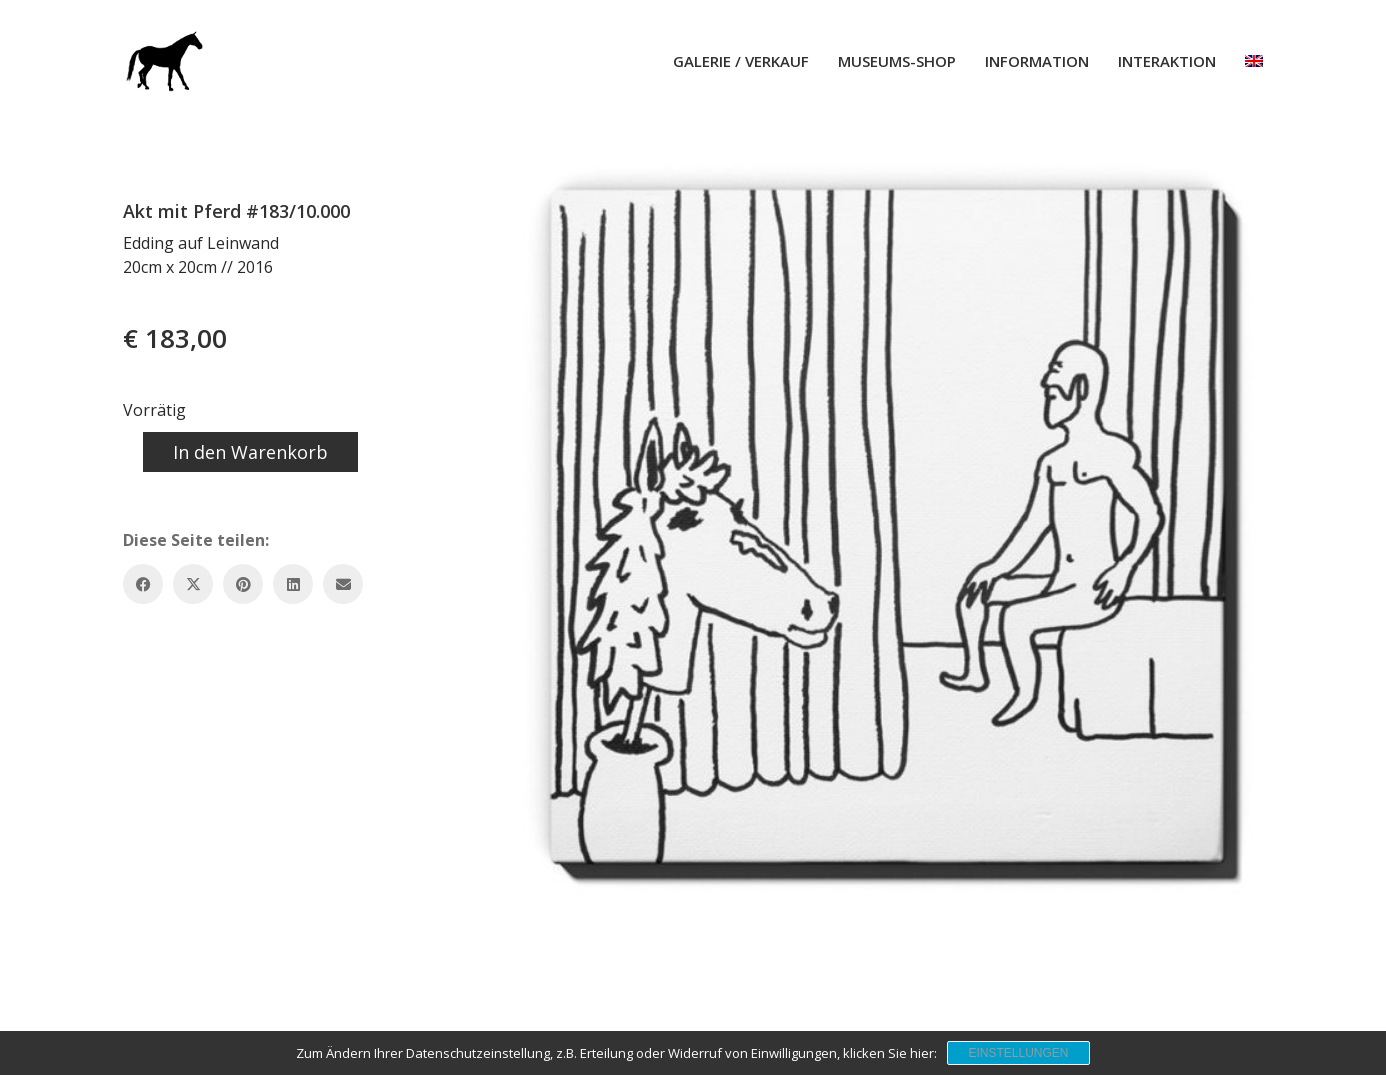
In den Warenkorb (250, 452)
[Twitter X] (193, 584)
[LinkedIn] (293, 584)
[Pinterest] (243, 584)
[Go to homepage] (163, 61)
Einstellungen (1018, 1053)
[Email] (343, 584)
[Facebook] (143, 584)
